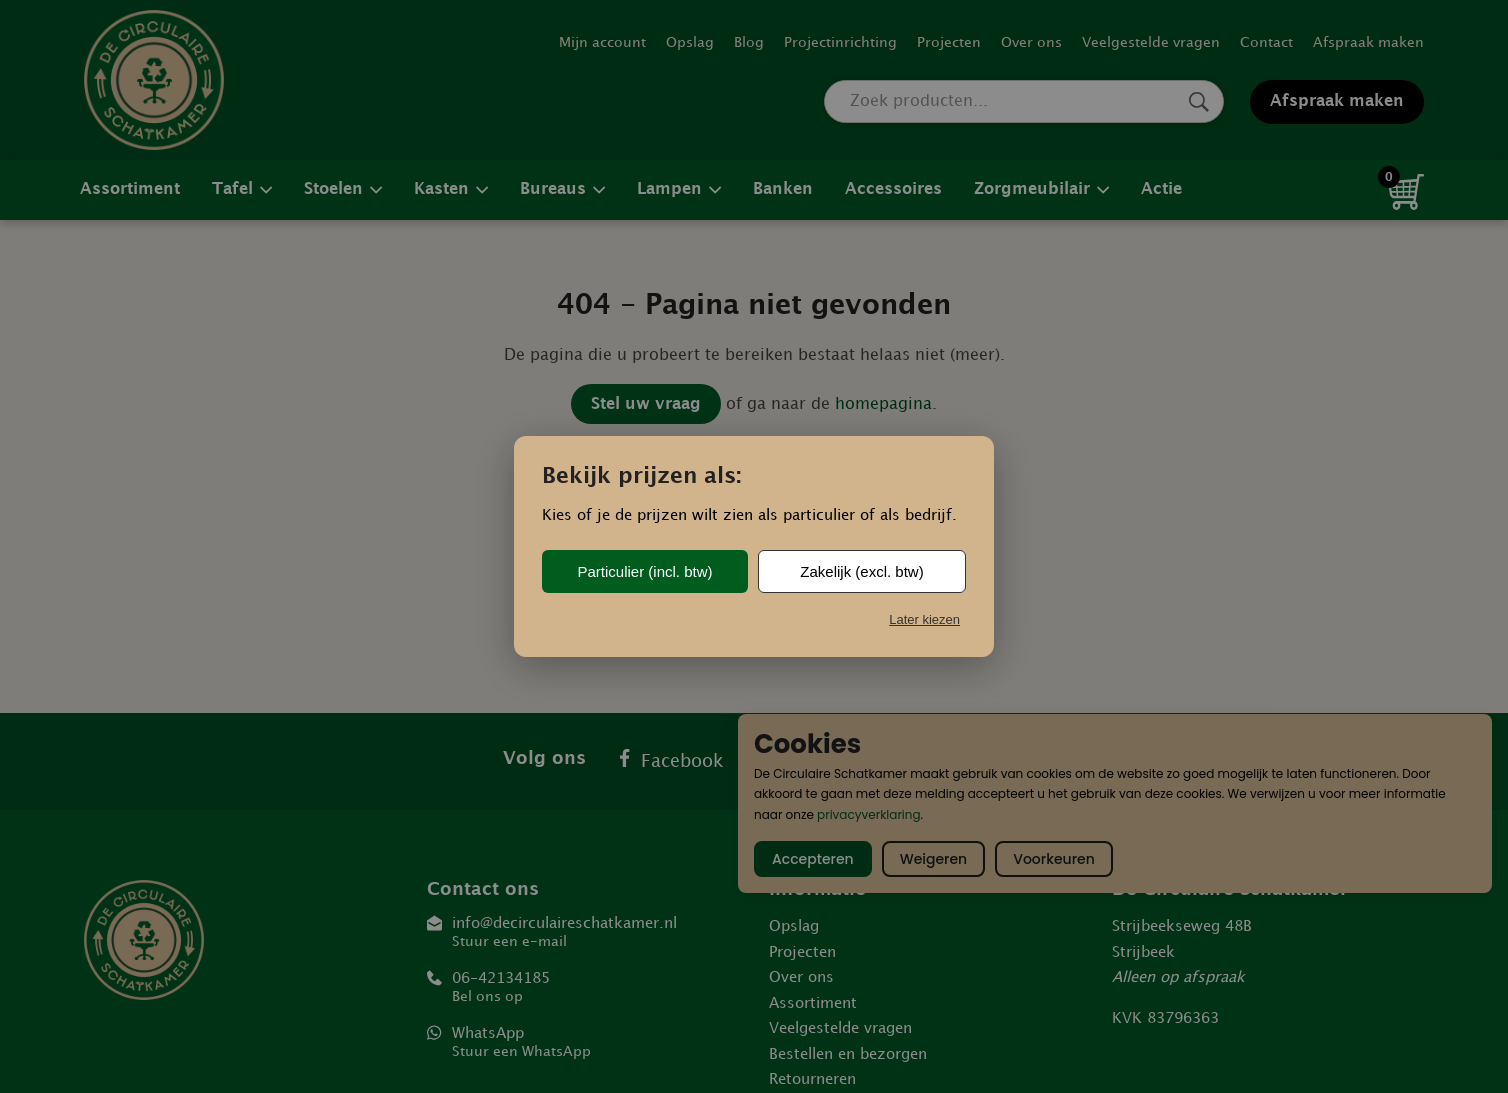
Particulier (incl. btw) (644, 571)
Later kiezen (924, 619)
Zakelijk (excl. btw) (861, 571)
